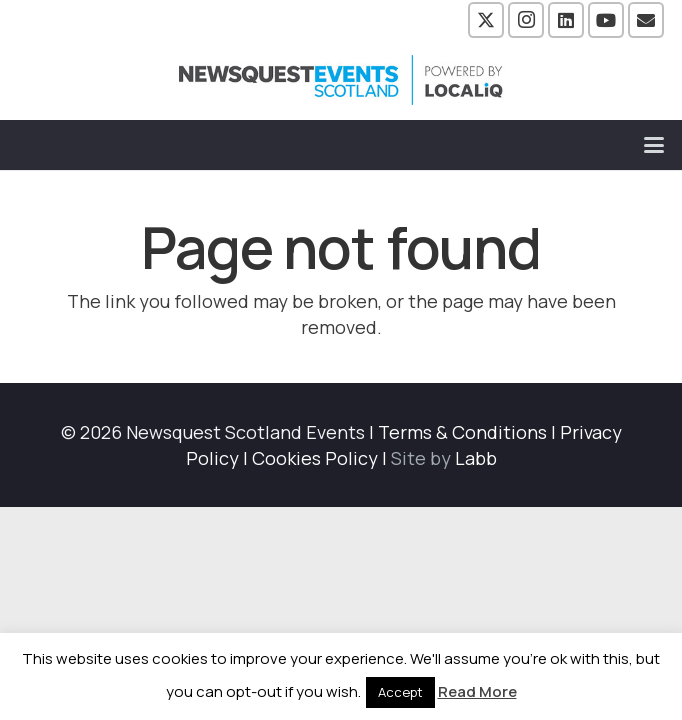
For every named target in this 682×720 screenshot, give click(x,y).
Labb (476, 458)
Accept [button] (400, 692)
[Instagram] (526, 20)
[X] (486, 20)
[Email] (646, 20)
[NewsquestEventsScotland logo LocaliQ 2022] (341, 80)
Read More (477, 691)
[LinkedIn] (566, 20)
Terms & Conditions (462, 432)
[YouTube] (606, 20)
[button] (654, 145)
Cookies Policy (315, 458)
